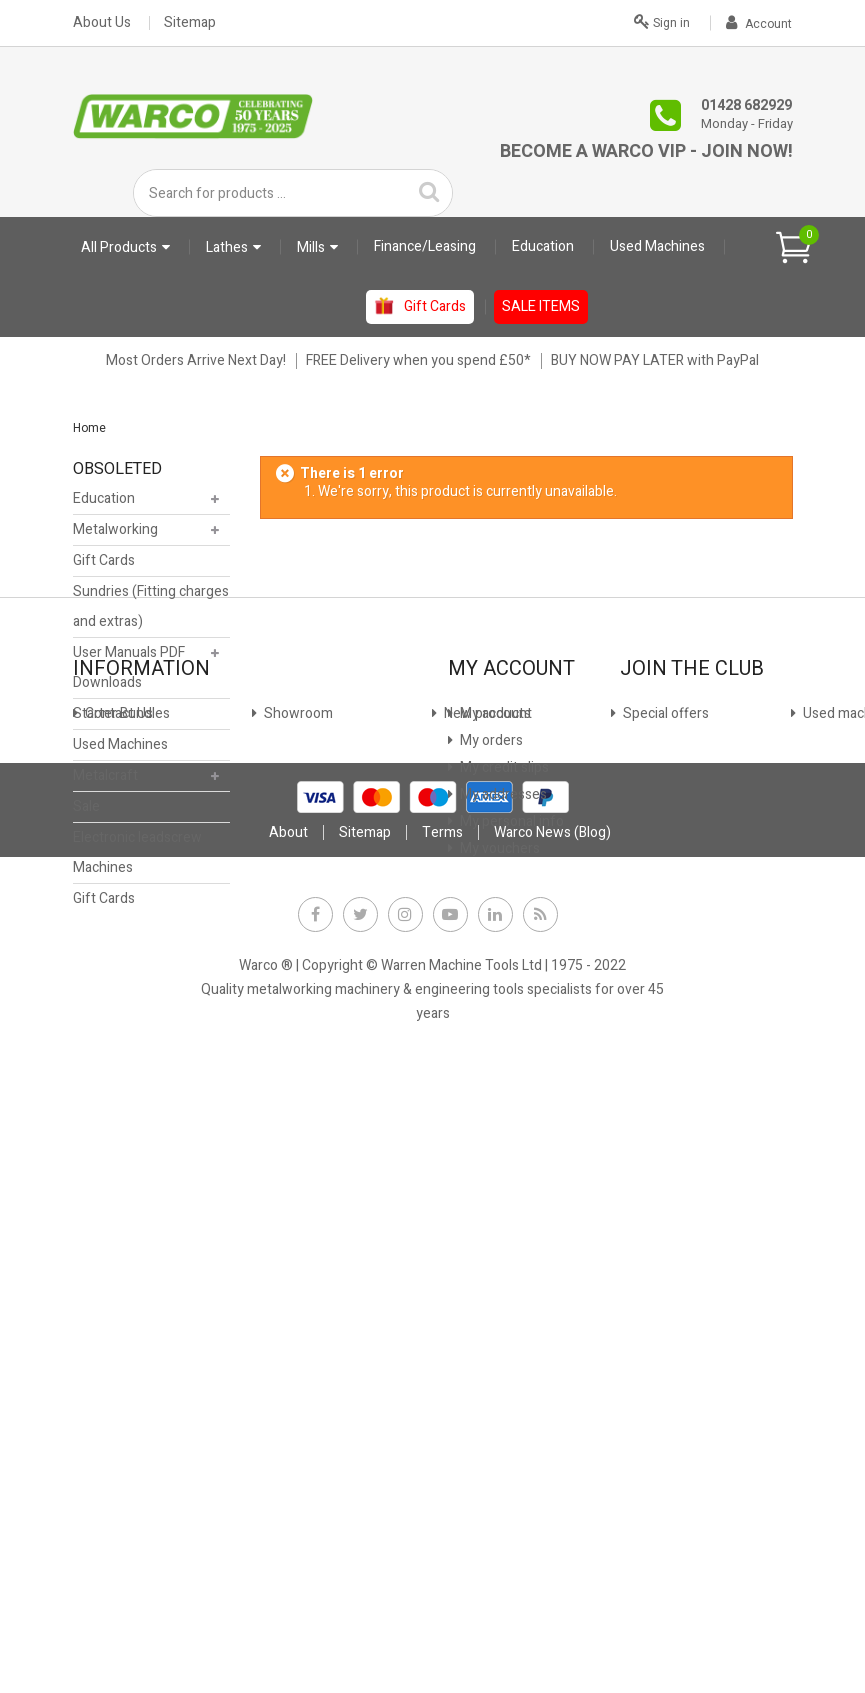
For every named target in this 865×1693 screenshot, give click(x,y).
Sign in (662, 21)
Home (89, 428)
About (288, 1459)
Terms (442, 1459)
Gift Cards (104, 565)
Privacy (285, 1233)
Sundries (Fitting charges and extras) (151, 611)
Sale (86, 811)
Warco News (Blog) (319, 1314)
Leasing (286, 1152)
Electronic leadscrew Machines (137, 857)
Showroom (118, 1152)
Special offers (126, 1206)
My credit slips (503, 1179)
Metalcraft (105, 780)
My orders (490, 1152)
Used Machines (120, 749)
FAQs (100, 1287)
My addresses (502, 1206)
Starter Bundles (121, 718)
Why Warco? (121, 1314)
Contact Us (117, 1125)
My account (494, 1125)
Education (104, 503)
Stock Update (304, 1179)
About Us (102, 23)
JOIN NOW (664, 1220)
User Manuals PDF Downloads (129, 672)
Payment (290, 1206)
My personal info (510, 1233)
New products (127, 1179)
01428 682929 (746, 105)
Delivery (108, 1260)
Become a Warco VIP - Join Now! (646, 151)
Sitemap (190, 23)
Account (759, 24)
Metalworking (115, 534)
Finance (286, 1125)
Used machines (131, 1233)
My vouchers (498, 1260)
